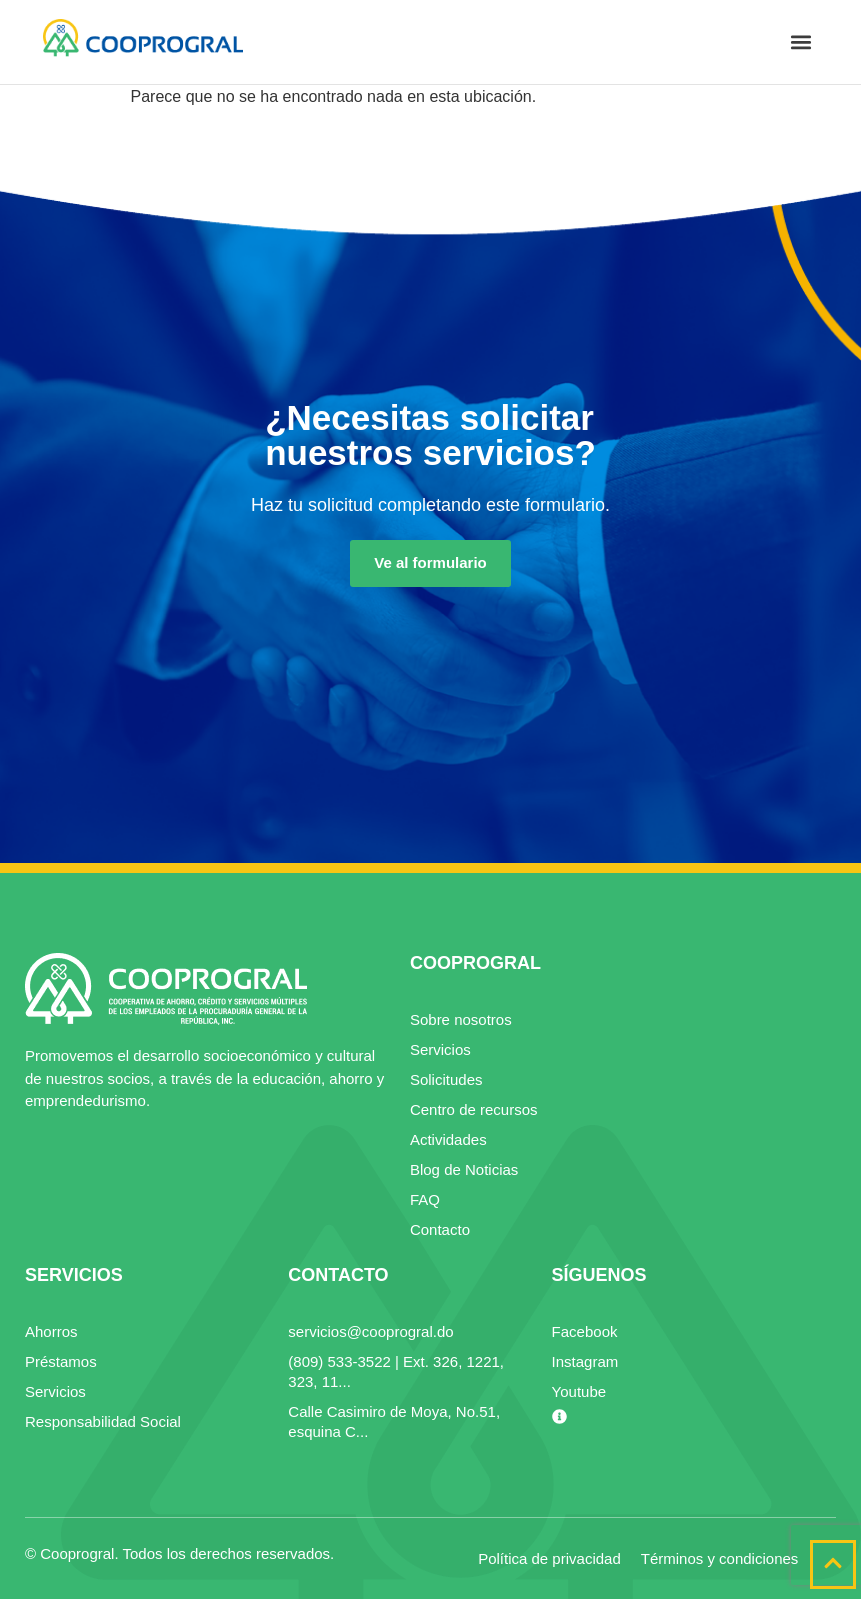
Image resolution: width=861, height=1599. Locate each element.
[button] (801, 42)
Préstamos (61, 1361)
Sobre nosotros (461, 1019)
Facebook (585, 1331)
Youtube (579, 1391)
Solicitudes (446, 1079)
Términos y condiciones (720, 1558)
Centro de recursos (474, 1109)
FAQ (425, 1199)
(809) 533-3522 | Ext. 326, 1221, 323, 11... (396, 1371)
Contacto (440, 1229)
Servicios (440, 1049)
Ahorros (51, 1331)
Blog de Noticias (464, 1169)
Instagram (585, 1361)
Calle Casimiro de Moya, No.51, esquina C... (394, 1421)
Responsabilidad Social (103, 1421)
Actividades (448, 1139)
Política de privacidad (549, 1558)
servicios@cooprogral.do (370, 1331)
